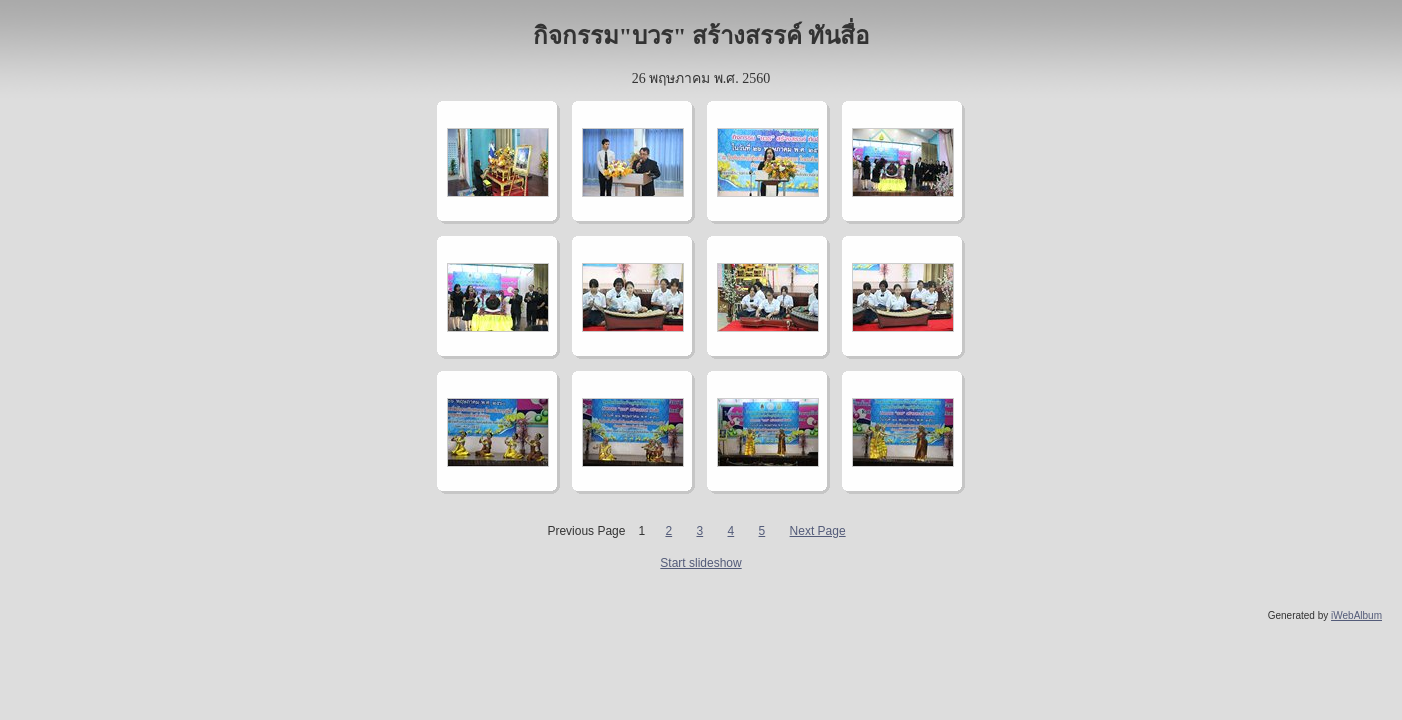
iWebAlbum (1356, 615)
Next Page (818, 531)
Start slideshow (700, 563)
